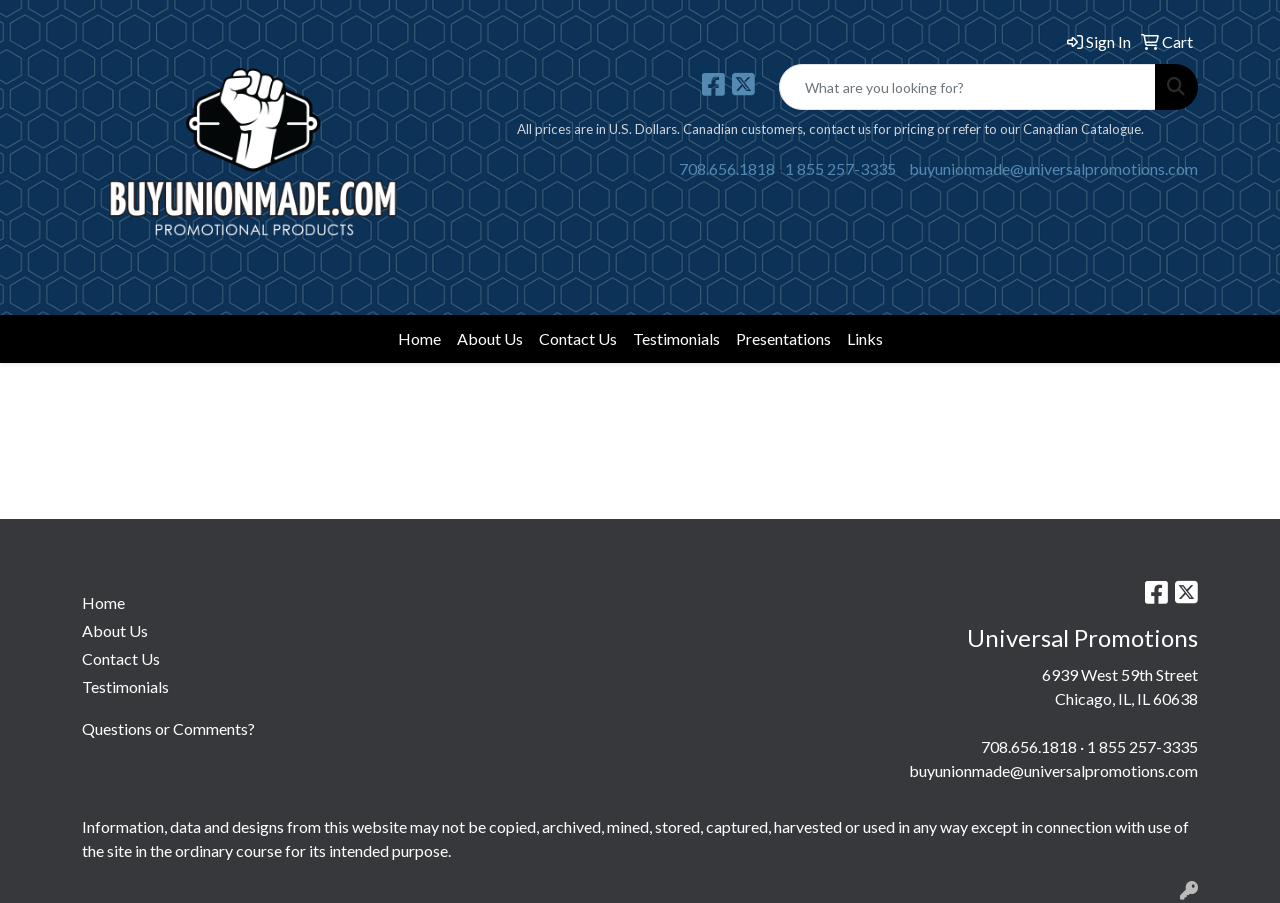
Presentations (783, 338)
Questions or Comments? (168, 728)
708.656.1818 (727, 168)
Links (865, 338)
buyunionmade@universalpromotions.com (1053, 168)
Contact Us (578, 338)
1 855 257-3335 (840, 168)
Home (419, 338)
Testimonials (676, 338)
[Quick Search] (967, 87)
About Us (490, 338)
